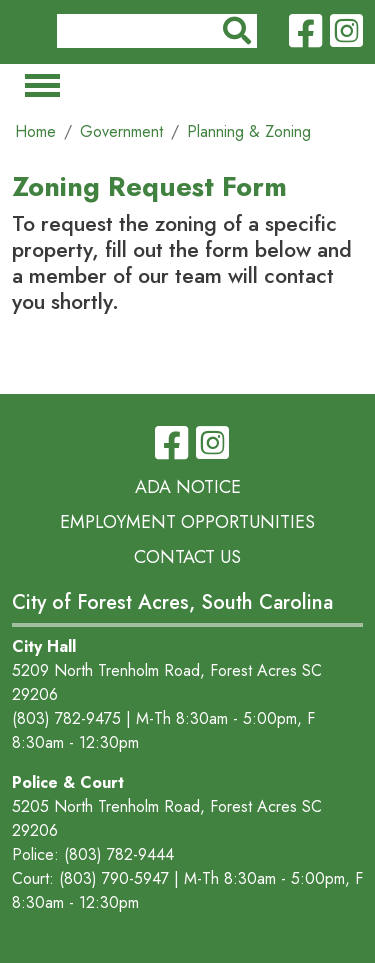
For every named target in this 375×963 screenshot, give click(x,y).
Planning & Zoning (249, 131)
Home (35, 131)
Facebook (305, 32)
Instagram (346, 32)
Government (121, 131)
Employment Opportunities (187, 522)
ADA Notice (188, 487)
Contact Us (187, 557)
